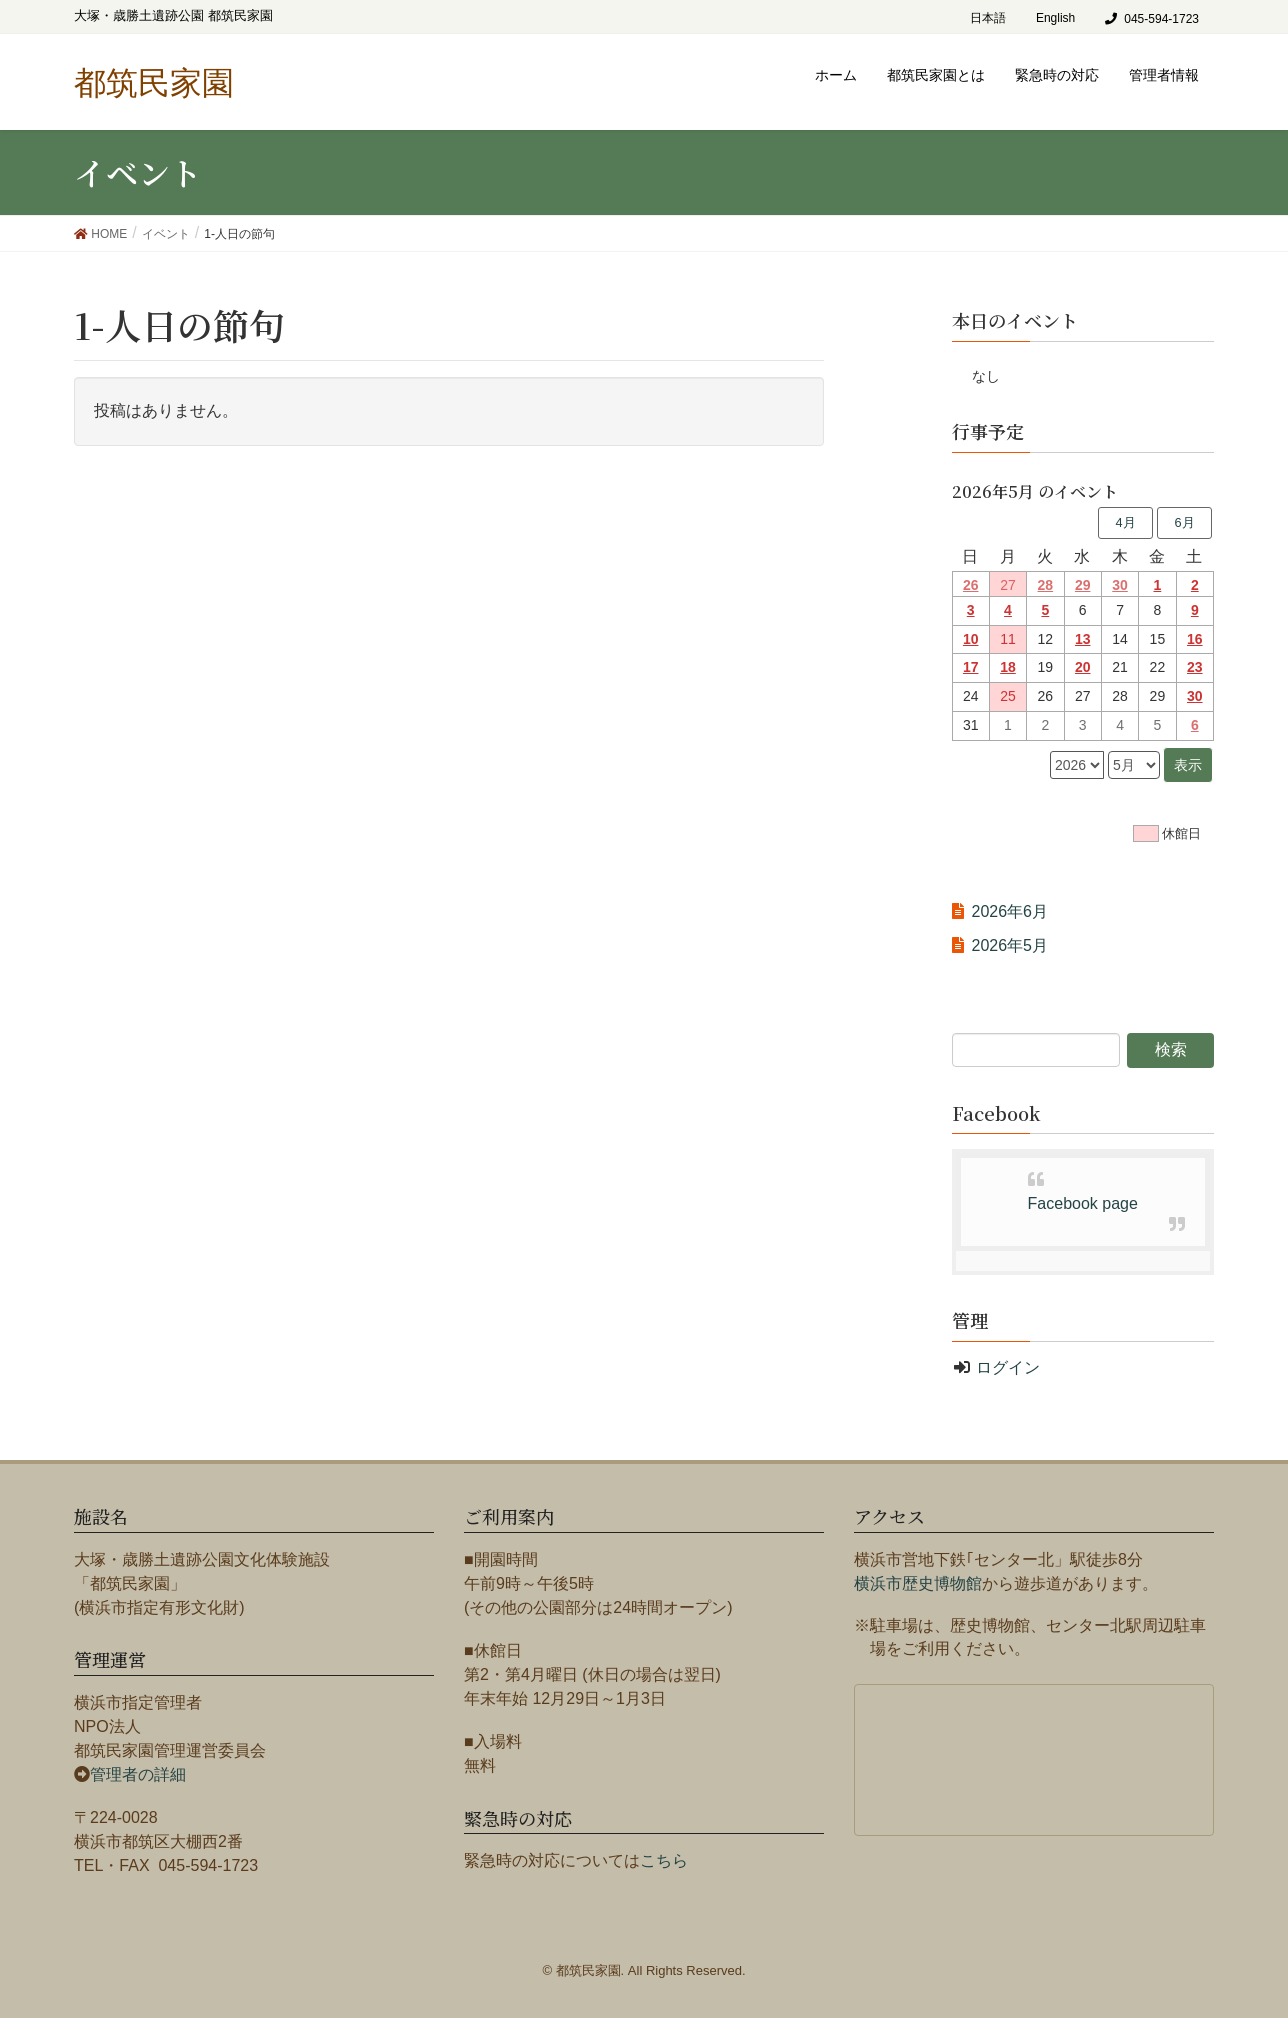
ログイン (1008, 1367)
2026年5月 (1010, 945)
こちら (664, 1860)
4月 (1125, 522)
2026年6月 (1010, 911)
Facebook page (1083, 1203)
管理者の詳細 (138, 1774)
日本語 (988, 18)
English (1055, 18)
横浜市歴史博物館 (918, 1583)
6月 (1184, 522)
